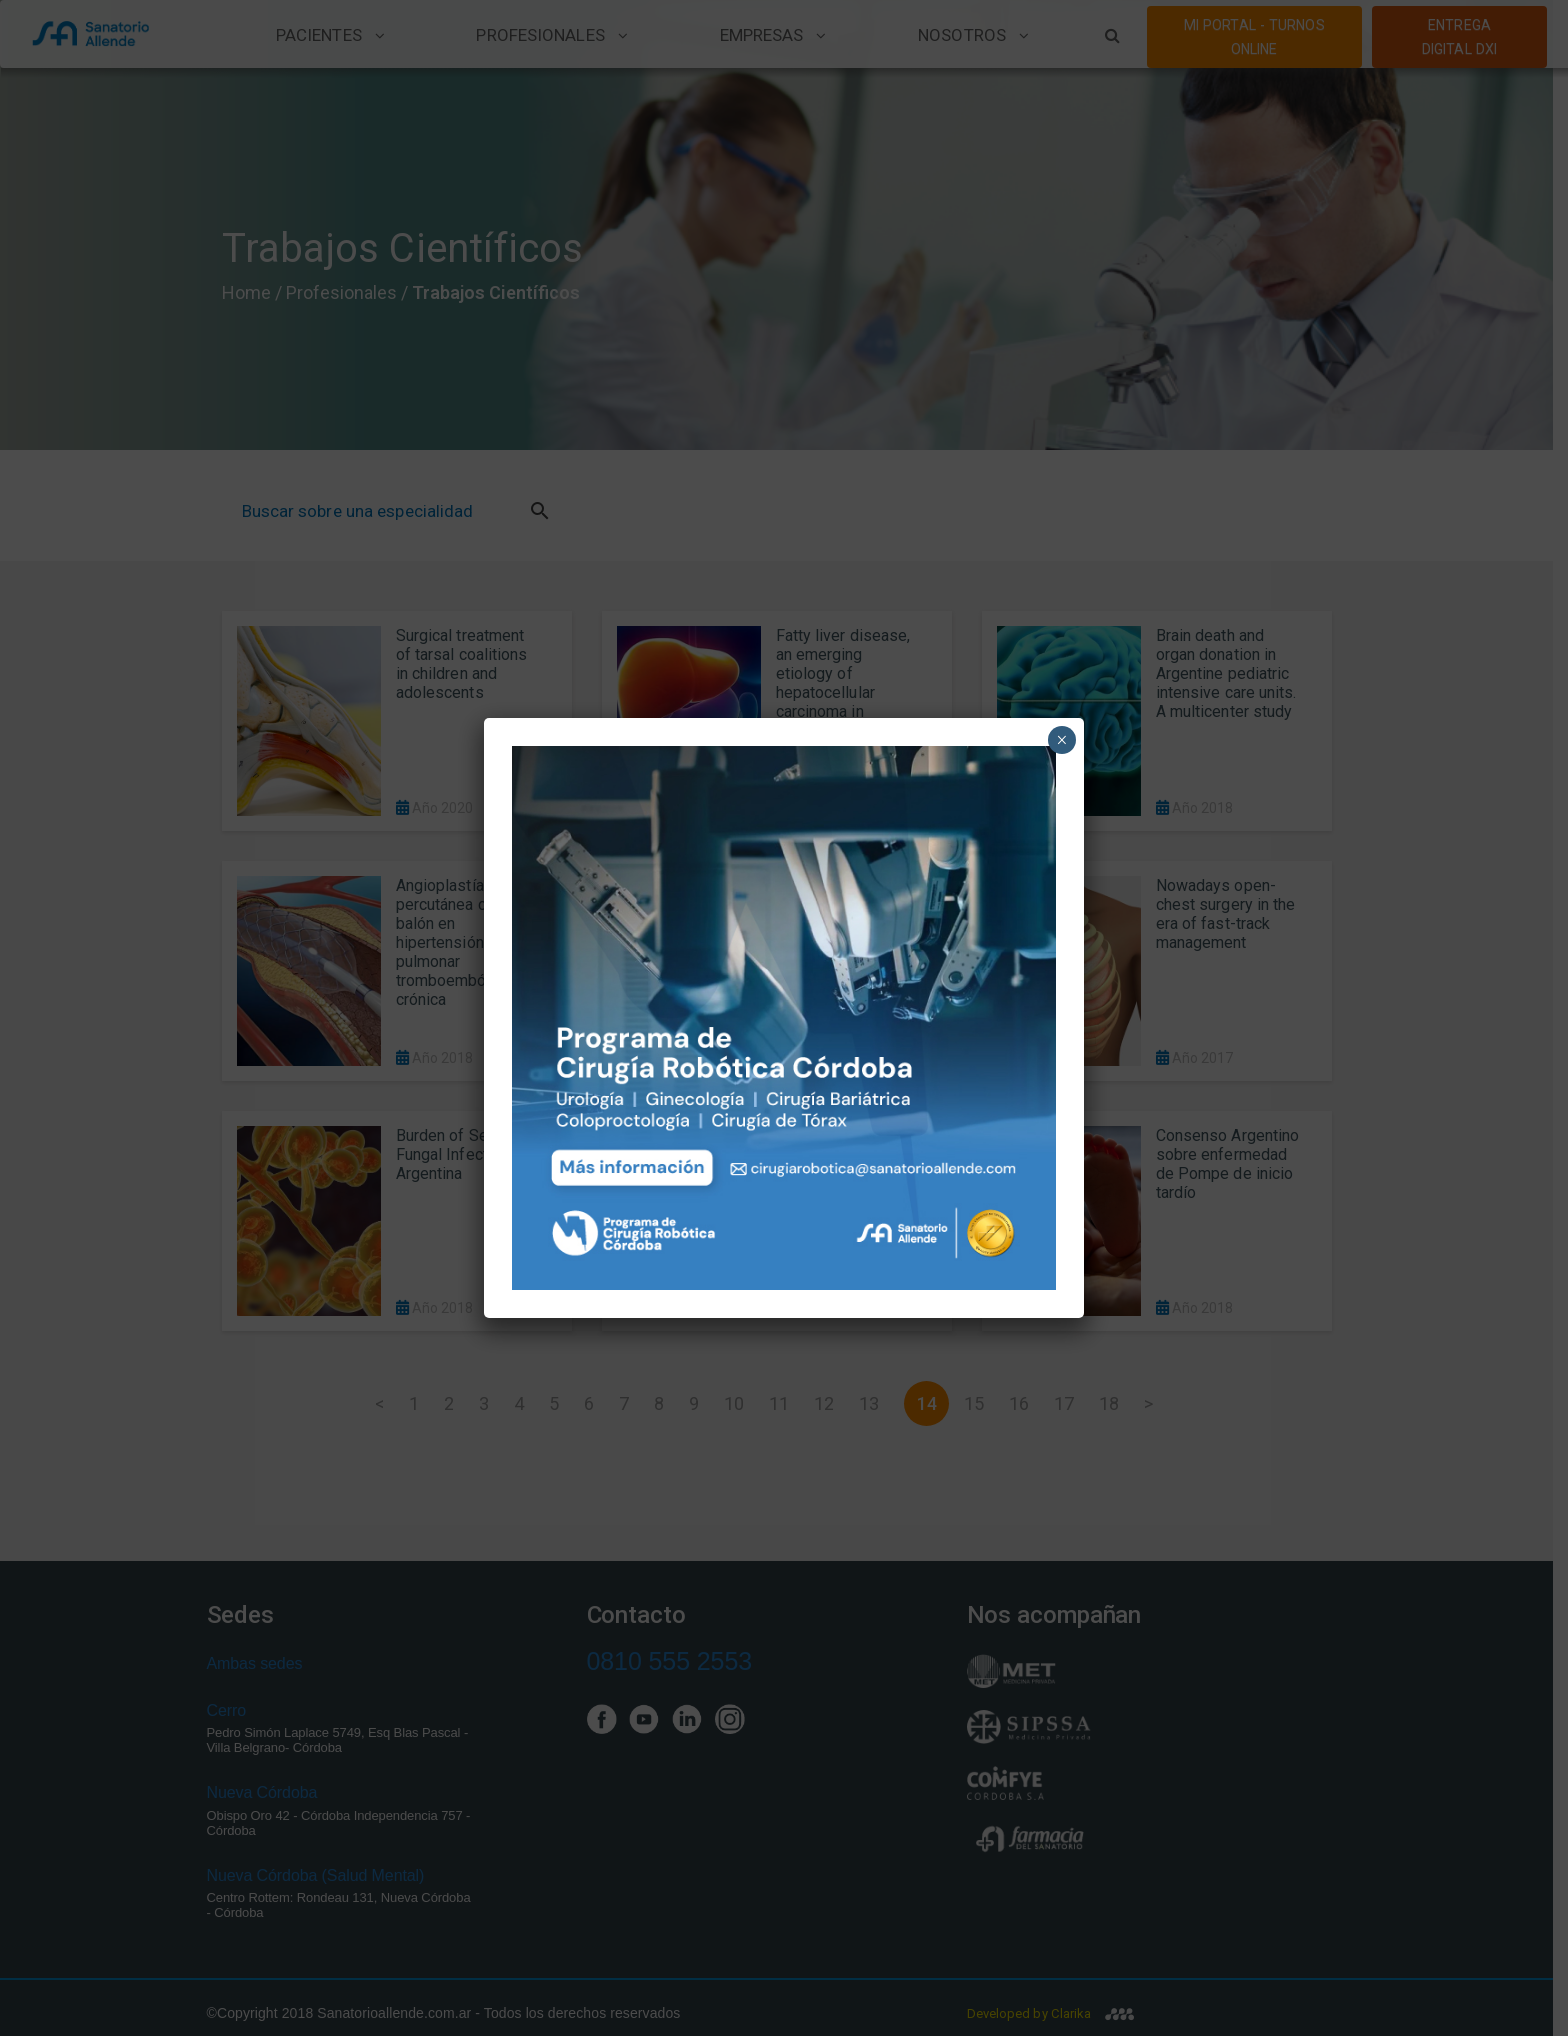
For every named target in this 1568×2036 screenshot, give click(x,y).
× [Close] (1061, 740)
